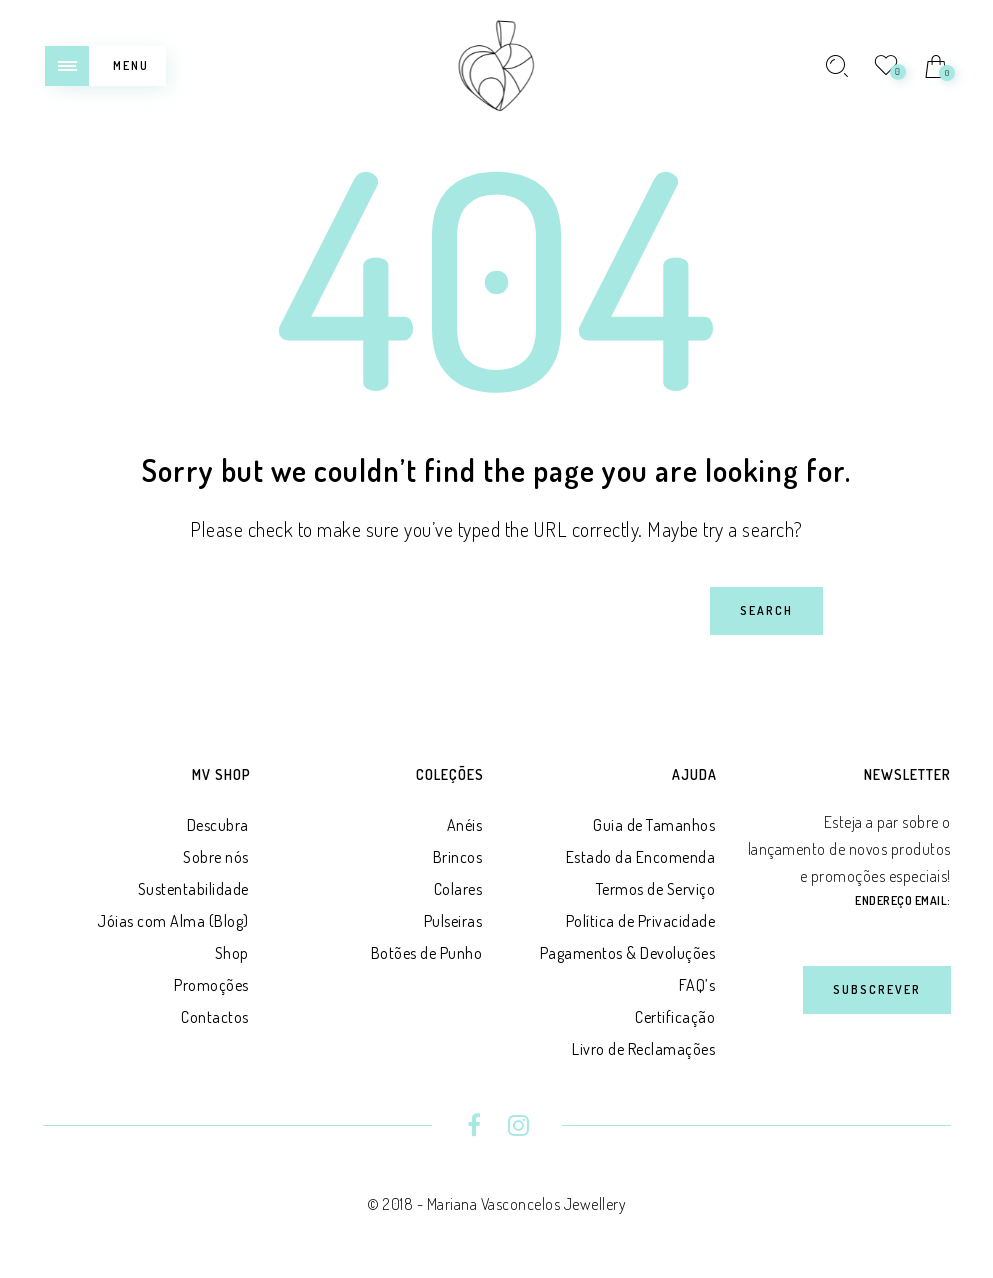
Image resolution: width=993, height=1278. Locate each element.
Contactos (215, 1017)
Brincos (458, 857)
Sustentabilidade (193, 889)
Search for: (72, 586)
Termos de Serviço (656, 889)
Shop (232, 953)
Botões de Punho (427, 953)
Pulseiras (453, 921)
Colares (458, 889)
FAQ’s (697, 985)
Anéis (465, 825)
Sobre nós (216, 857)
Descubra (218, 825)
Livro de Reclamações (643, 1049)
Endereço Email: (903, 900)
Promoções (211, 985)
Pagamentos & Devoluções (628, 953)
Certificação (675, 1017)
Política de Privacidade (641, 921)
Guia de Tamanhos (654, 825)
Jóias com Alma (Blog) (173, 921)
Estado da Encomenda (641, 857)
